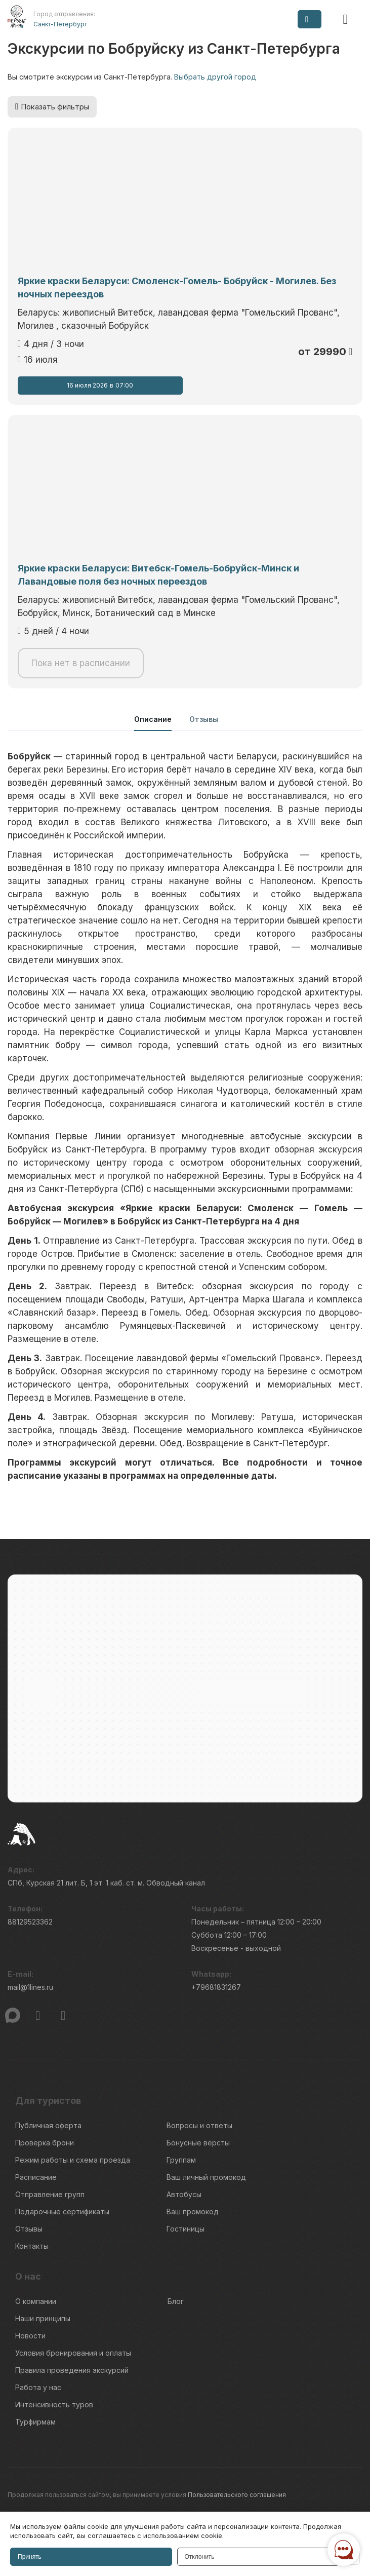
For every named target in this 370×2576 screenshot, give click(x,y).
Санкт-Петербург (60, 24)
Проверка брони (44, 2142)
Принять (30, 2556)
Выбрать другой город (215, 76)
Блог (176, 2301)
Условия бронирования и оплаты (73, 2353)
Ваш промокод (193, 2211)
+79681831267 (216, 1987)
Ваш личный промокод (206, 2177)
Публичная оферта (48, 2125)
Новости (30, 2335)
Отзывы (203, 719)
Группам (181, 2160)
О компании (35, 2301)
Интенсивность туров (54, 2404)
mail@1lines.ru (30, 1987)
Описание (153, 719)
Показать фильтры (52, 106)
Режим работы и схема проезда (72, 2160)
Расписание (36, 2177)
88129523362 (30, 1921)
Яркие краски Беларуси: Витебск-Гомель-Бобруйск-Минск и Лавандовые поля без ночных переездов (158, 575)
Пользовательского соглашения (237, 2494)
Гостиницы (185, 2228)
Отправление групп (50, 2194)
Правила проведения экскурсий (72, 2370)
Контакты (32, 2246)
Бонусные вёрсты (198, 2142)
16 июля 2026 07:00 (100, 385)
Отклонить (200, 2556)
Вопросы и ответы (199, 2125)
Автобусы (184, 2194)
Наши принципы (42, 2318)
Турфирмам (35, 2421)
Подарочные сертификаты (62, 2211)
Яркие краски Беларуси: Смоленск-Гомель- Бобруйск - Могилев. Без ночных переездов (177, 287)
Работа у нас (38, 2387)
